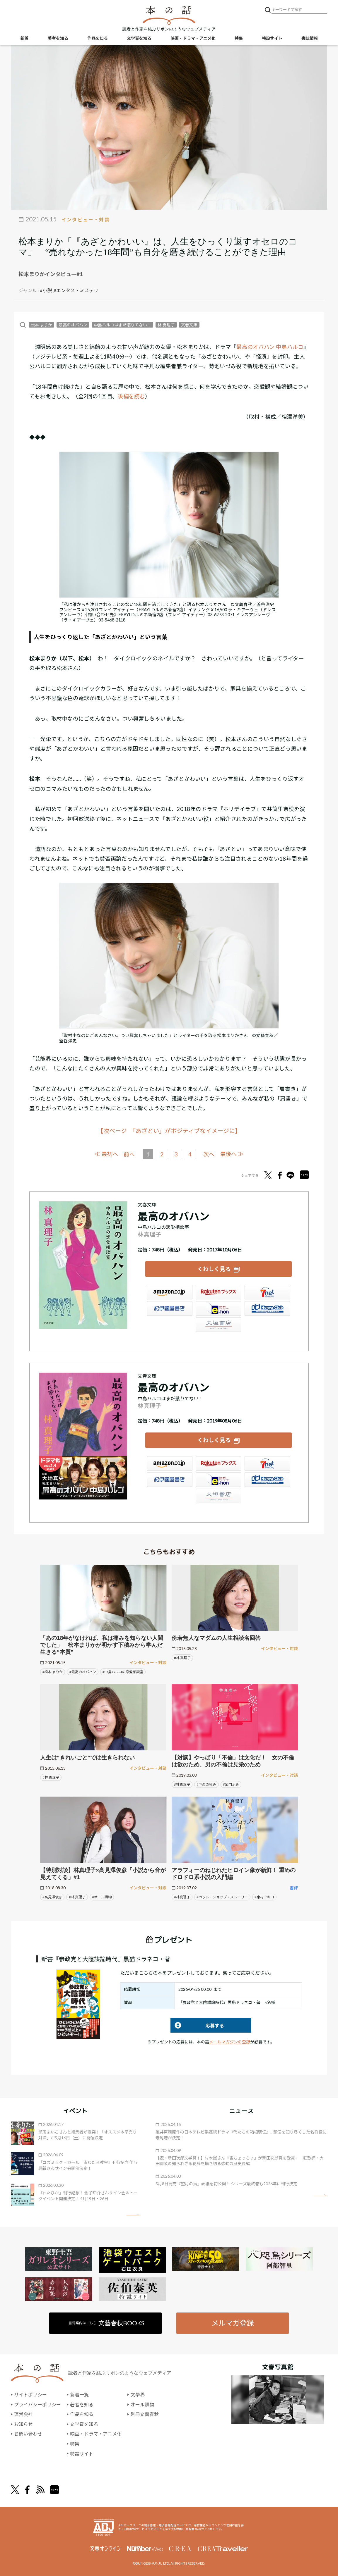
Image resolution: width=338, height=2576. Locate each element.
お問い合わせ (28, 2433)
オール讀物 (142, 2404)
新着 (25, 38)
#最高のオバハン (82, 1672)
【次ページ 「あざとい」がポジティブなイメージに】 (169, 1130)
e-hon (218, 1308)
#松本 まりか (52, 1672)
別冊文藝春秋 (145, 2414)
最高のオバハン (73, 324)
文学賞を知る (139, 38)
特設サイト (272, 38)
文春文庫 (189, 324)
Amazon (169, 1292)
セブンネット (267, 1292)
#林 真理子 (182, 1658)
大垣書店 (218, 1324)
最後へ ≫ (231, 1154)
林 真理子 (166, 324)
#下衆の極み (206, 1784)
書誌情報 (309, 38)
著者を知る (58, 38)
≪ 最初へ (106, 1154)
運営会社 (23, 2414)
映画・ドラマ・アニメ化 (193, 38)
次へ (208, 1154)
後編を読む (131, 396)
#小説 (46, 290)
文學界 (138, 2394)
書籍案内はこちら (106, 2323)
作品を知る (97, 38)
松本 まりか (41, 324)
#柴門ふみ (231, 1784)
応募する (197, 2025)
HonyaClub (267, 1308)
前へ (129, 1154)
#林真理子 (182, 1784)
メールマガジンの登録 (229, 2041)
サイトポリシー (30, 2394)
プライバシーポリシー (37, 2404)
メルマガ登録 (232, 2323)
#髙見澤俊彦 (52, 1897)
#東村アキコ (264, 1897)
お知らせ (23, 2424)
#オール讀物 (102, 1897)
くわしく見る (214, 1268)
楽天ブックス (218, 1292)
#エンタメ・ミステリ (76, 290)
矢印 (133, 2215)
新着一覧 (79, 2394)
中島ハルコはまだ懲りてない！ (122, 324)
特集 (239, 38)
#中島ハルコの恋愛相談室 (123, 1672)
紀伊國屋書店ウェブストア (169, 1308)
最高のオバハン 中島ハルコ (269, 347)
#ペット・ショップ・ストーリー (222, 1897)
